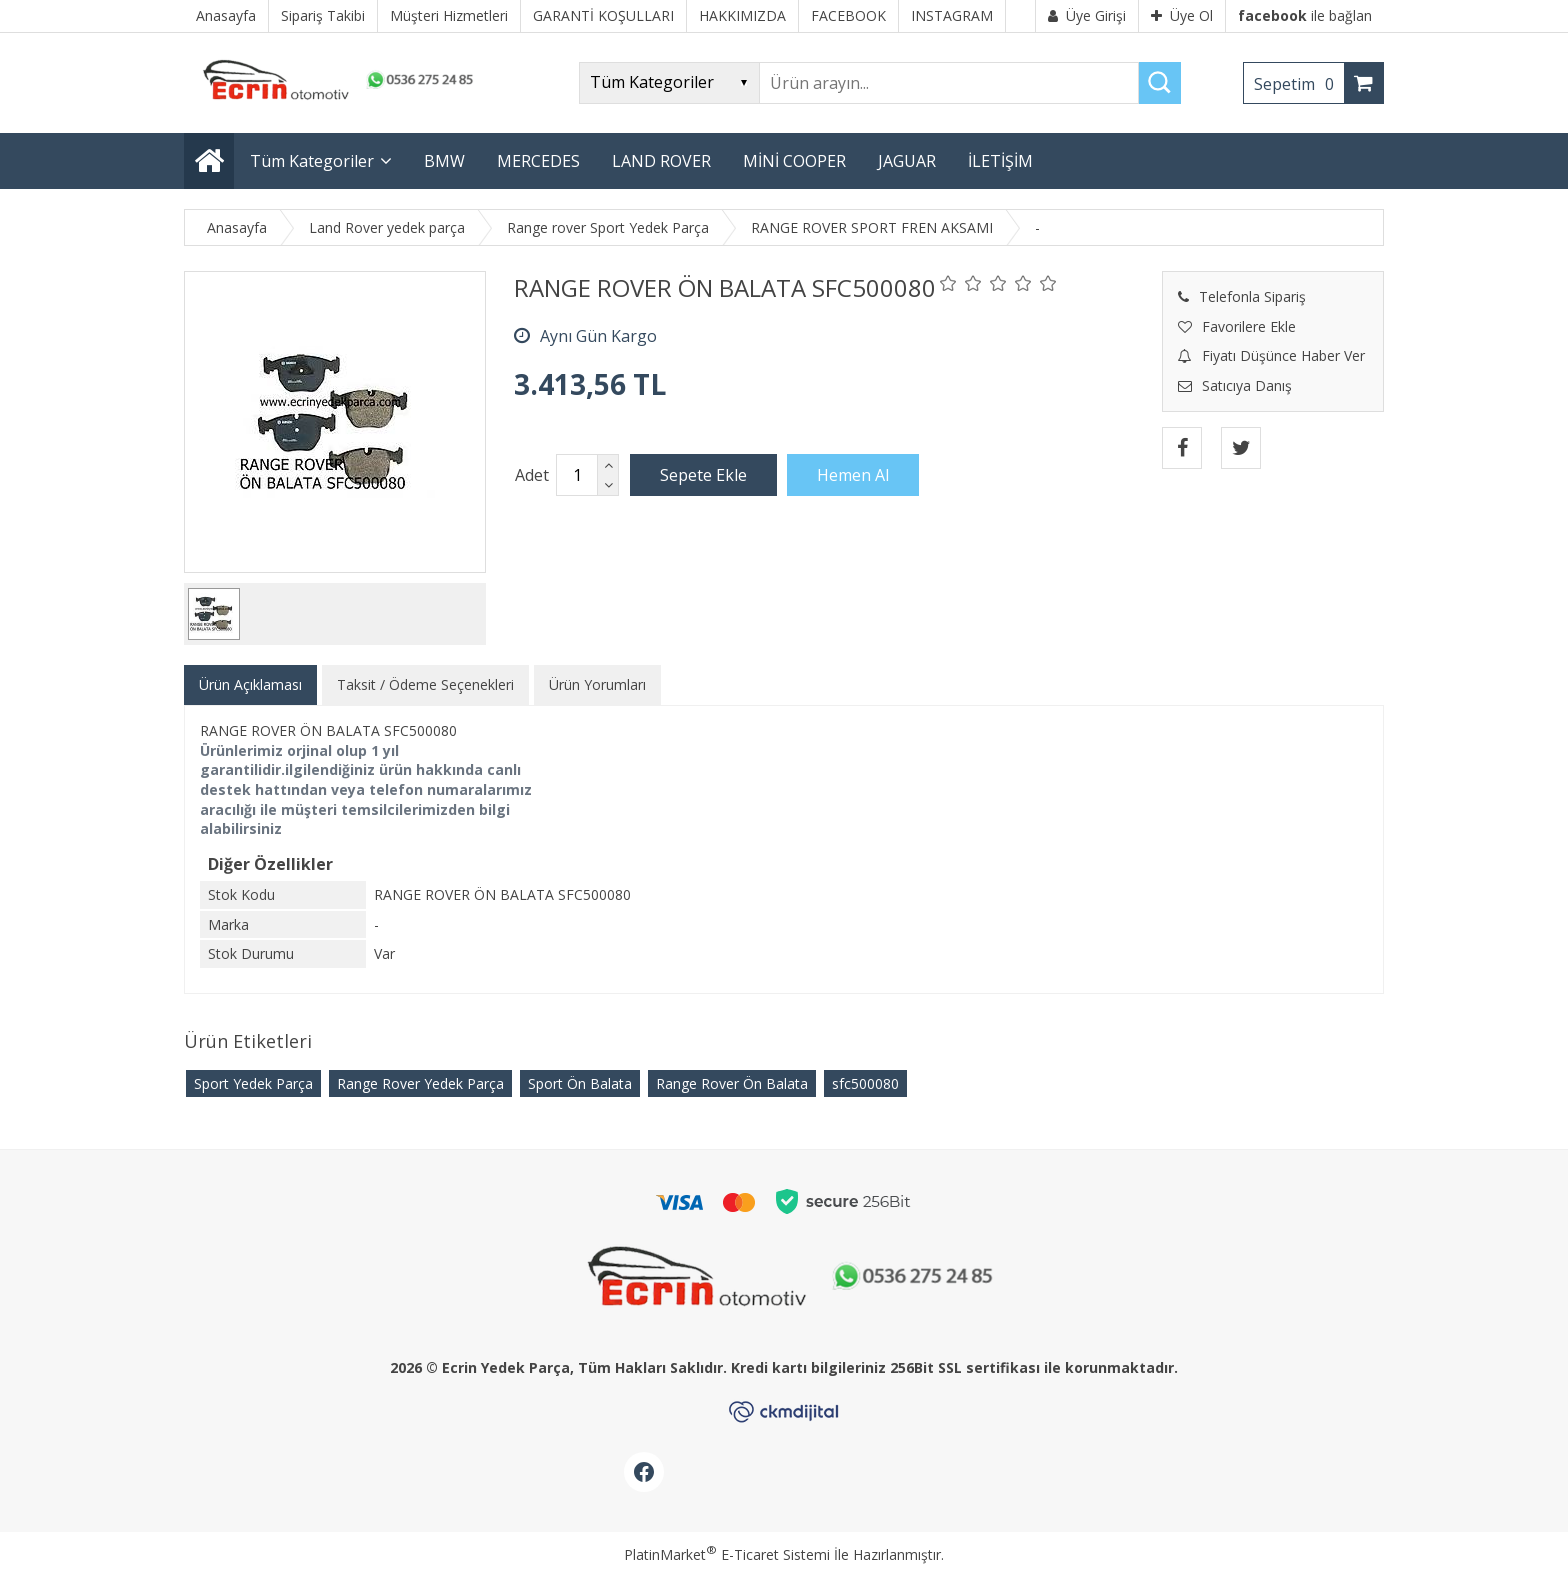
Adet (532, 475)
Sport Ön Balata (580, 1083)
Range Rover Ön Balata (732, 1083)
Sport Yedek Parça (253, 1083)
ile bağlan (1305, 15)
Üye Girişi (1087, 15)
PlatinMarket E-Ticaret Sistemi (727, 1554)
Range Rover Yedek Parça (420, 1083)
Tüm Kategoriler (312, 161)
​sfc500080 (865, 1083)
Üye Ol (1182, 15)
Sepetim (1299, 84)
